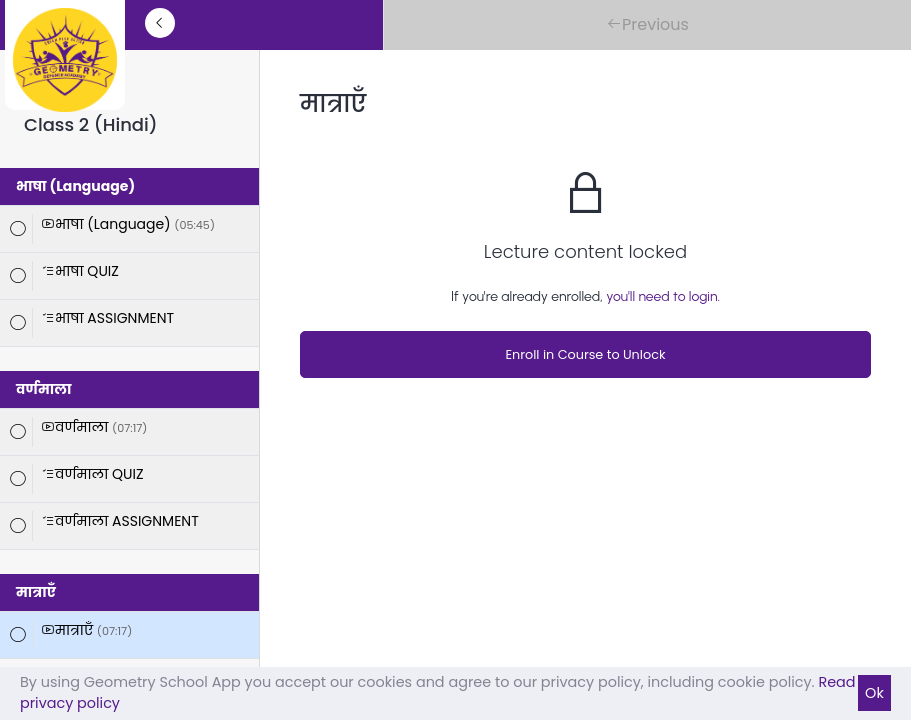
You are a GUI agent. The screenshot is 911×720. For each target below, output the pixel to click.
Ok (874, 693)
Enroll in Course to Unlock (585, 354)
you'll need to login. (663, 296)
